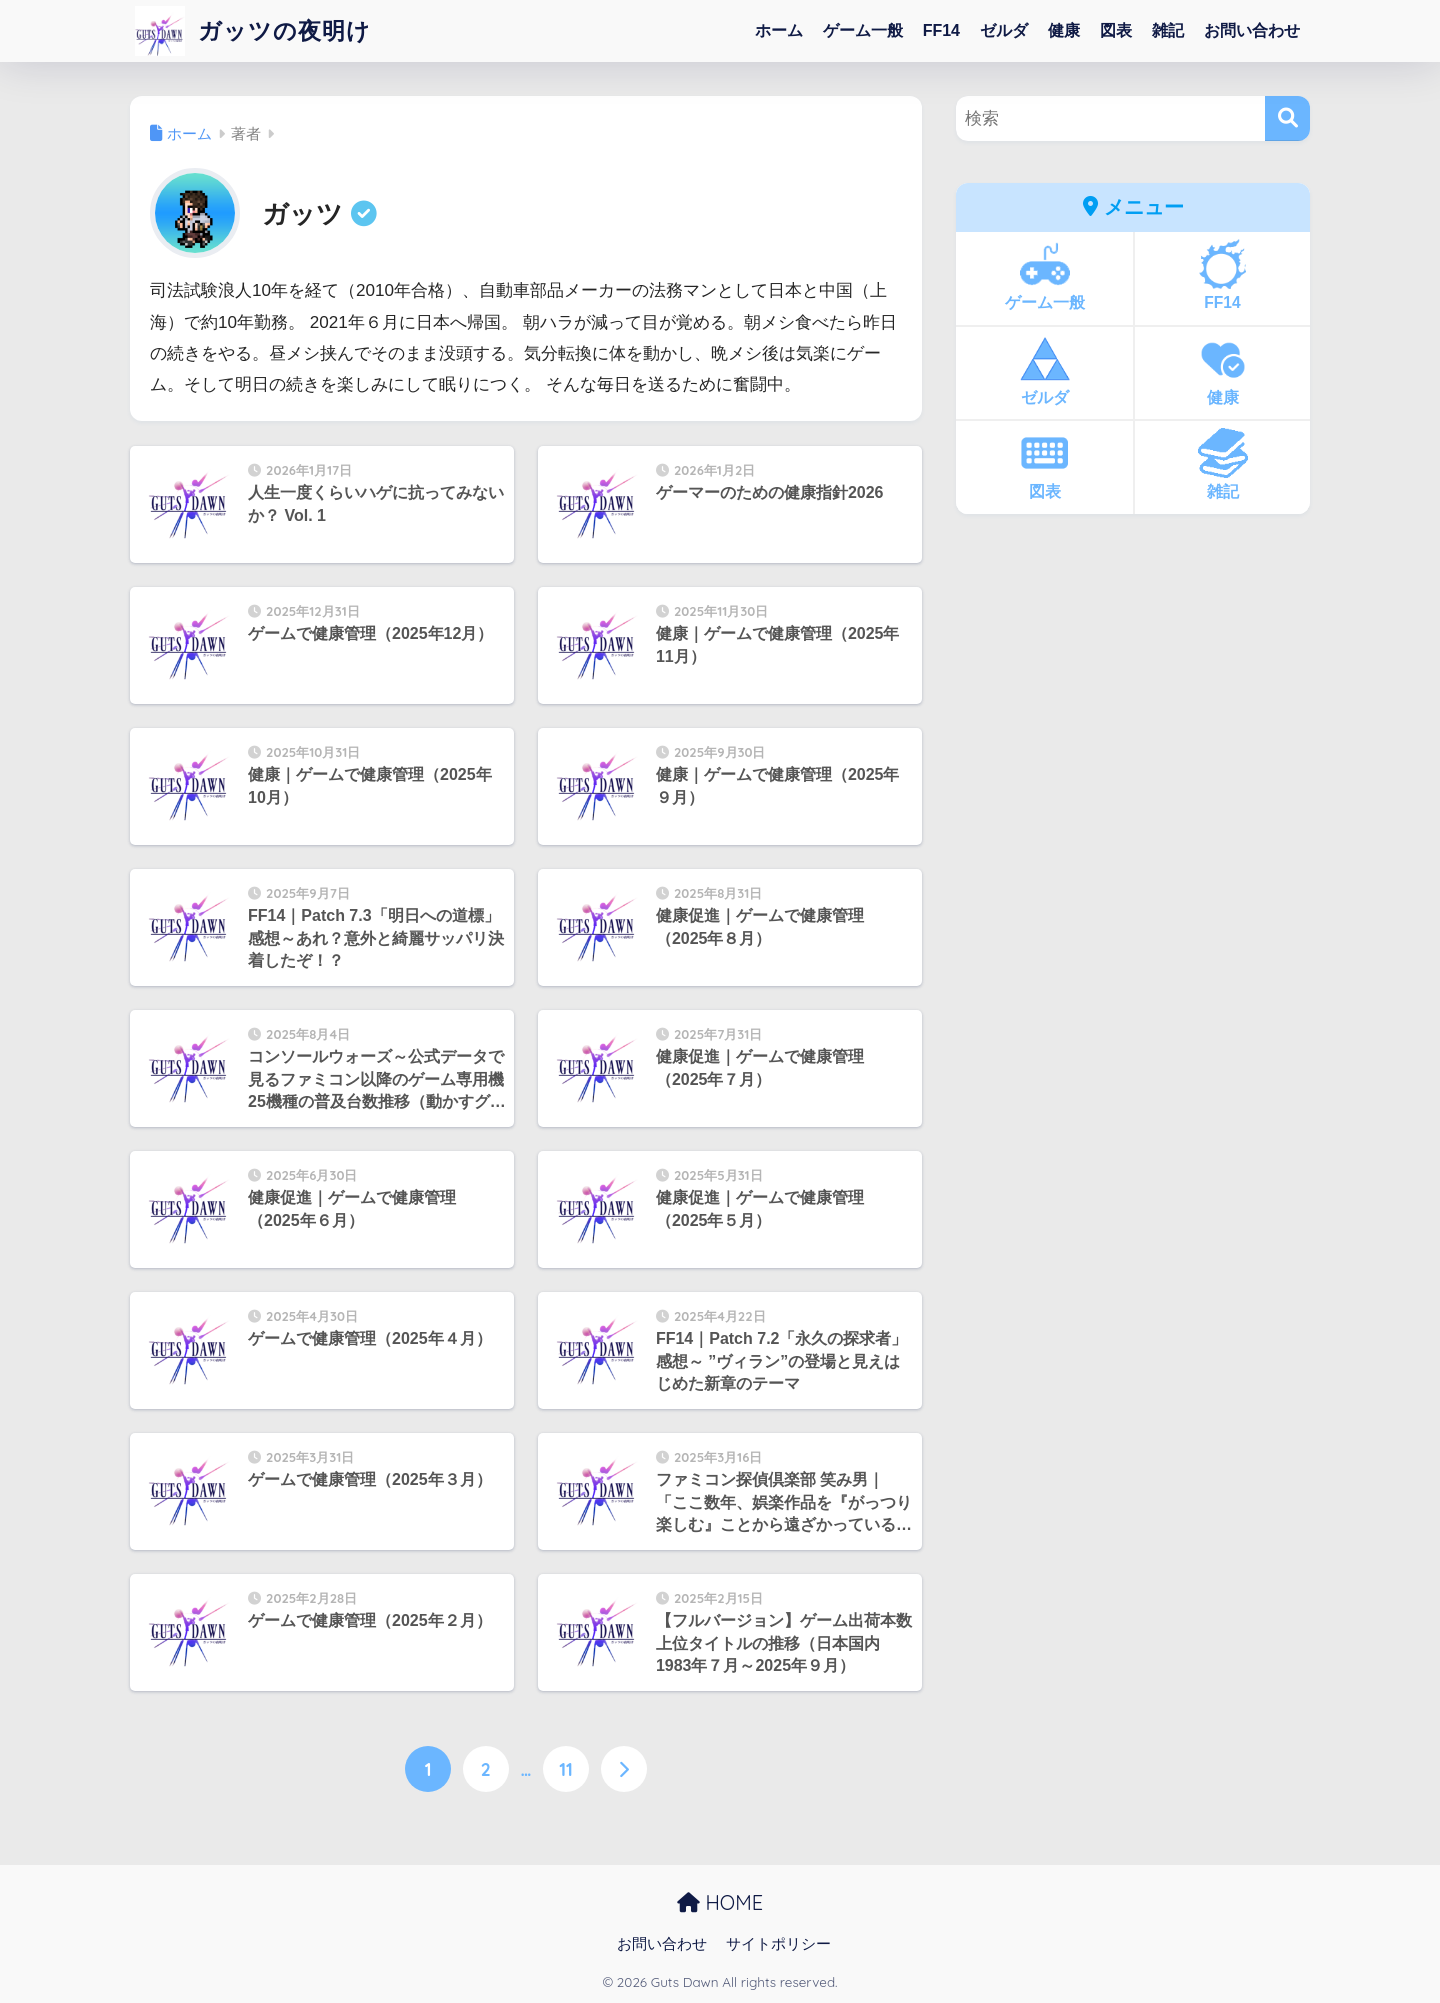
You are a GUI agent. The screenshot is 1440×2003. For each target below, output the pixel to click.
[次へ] (624, 1769)
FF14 (941, 30)
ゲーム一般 (863, 30)
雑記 (1168, 30)
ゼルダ (1004, 30)
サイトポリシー (778, 1944)
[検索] (1287, 118)
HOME (720, 1902)
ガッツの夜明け (253, 30)
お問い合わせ (1252, 30)
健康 (1064, 30)
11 (566, 1769)
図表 (1116, 30)
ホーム (779, 30)
